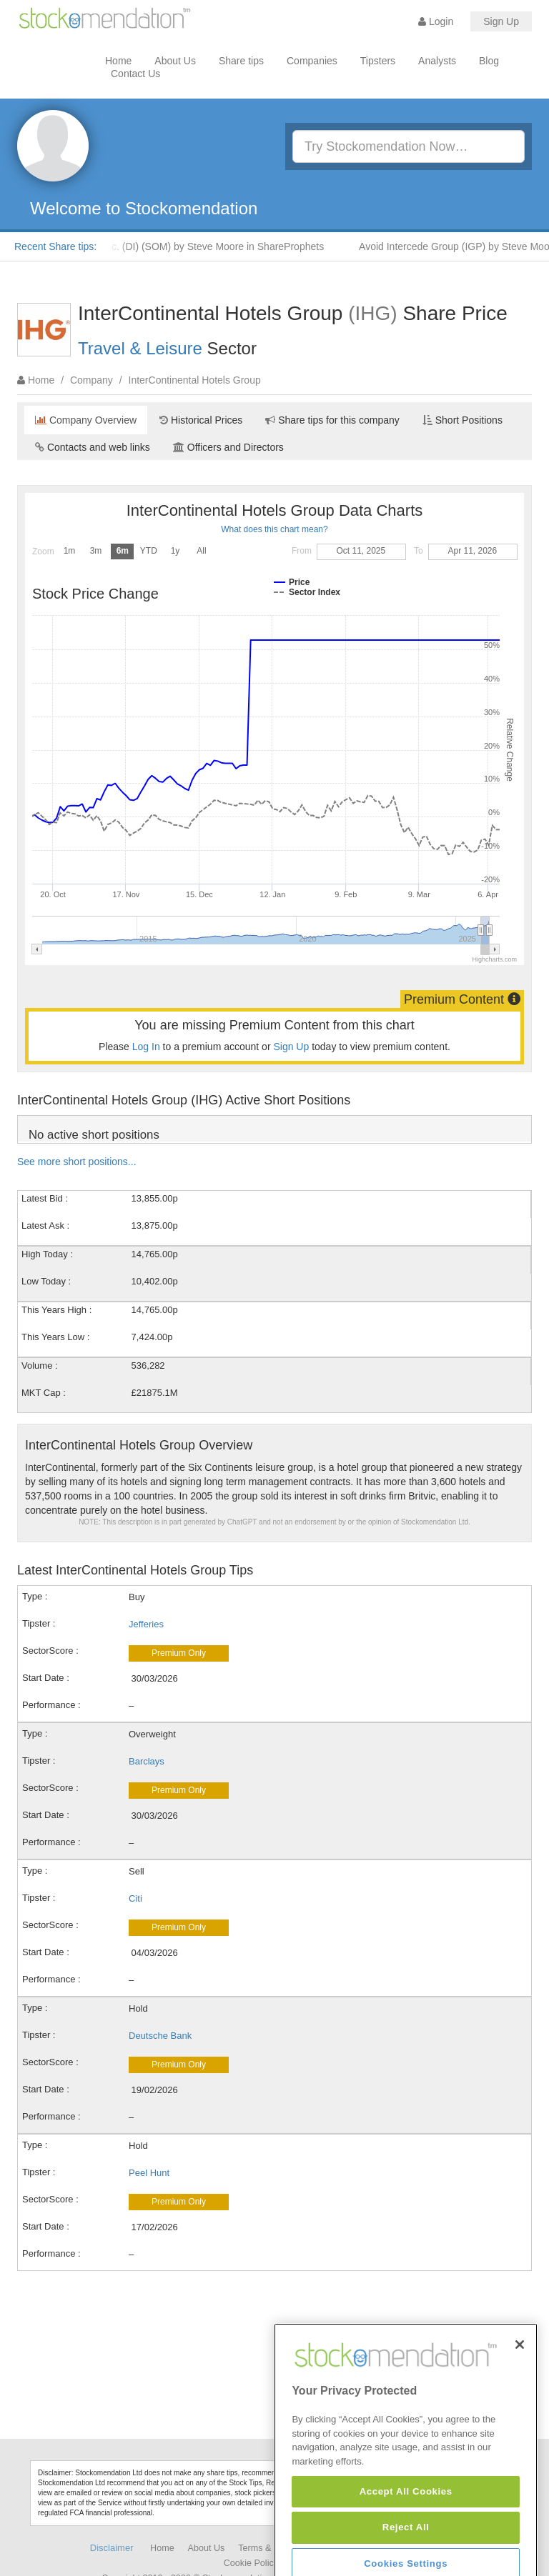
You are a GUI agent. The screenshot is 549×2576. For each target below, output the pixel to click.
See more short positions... (77, 1161)
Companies (312, 60)
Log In (146, 1046)
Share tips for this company (332, 420)
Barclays (146, 1761)
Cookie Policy (251, 2563)
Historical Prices (200, 420)
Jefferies (146, 1624)
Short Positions (462, 420)
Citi (135, 1898)
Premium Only (179, 1653)
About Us (175, 60)
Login (435, 21)
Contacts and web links (92, 447)
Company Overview (86, 420)
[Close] (519, 2403)
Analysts (437, 60)
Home (118, 60)
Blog (489, 60)
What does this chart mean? (274, 529)
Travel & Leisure (140, 348)
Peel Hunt (149, 2172)
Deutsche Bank (160, 2035)
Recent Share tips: (55, 246)
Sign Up (501, 21)
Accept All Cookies (406, 2550)
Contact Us (135, 73)
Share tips (241, 60)
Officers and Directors (228, 447)
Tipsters (377, 60)
